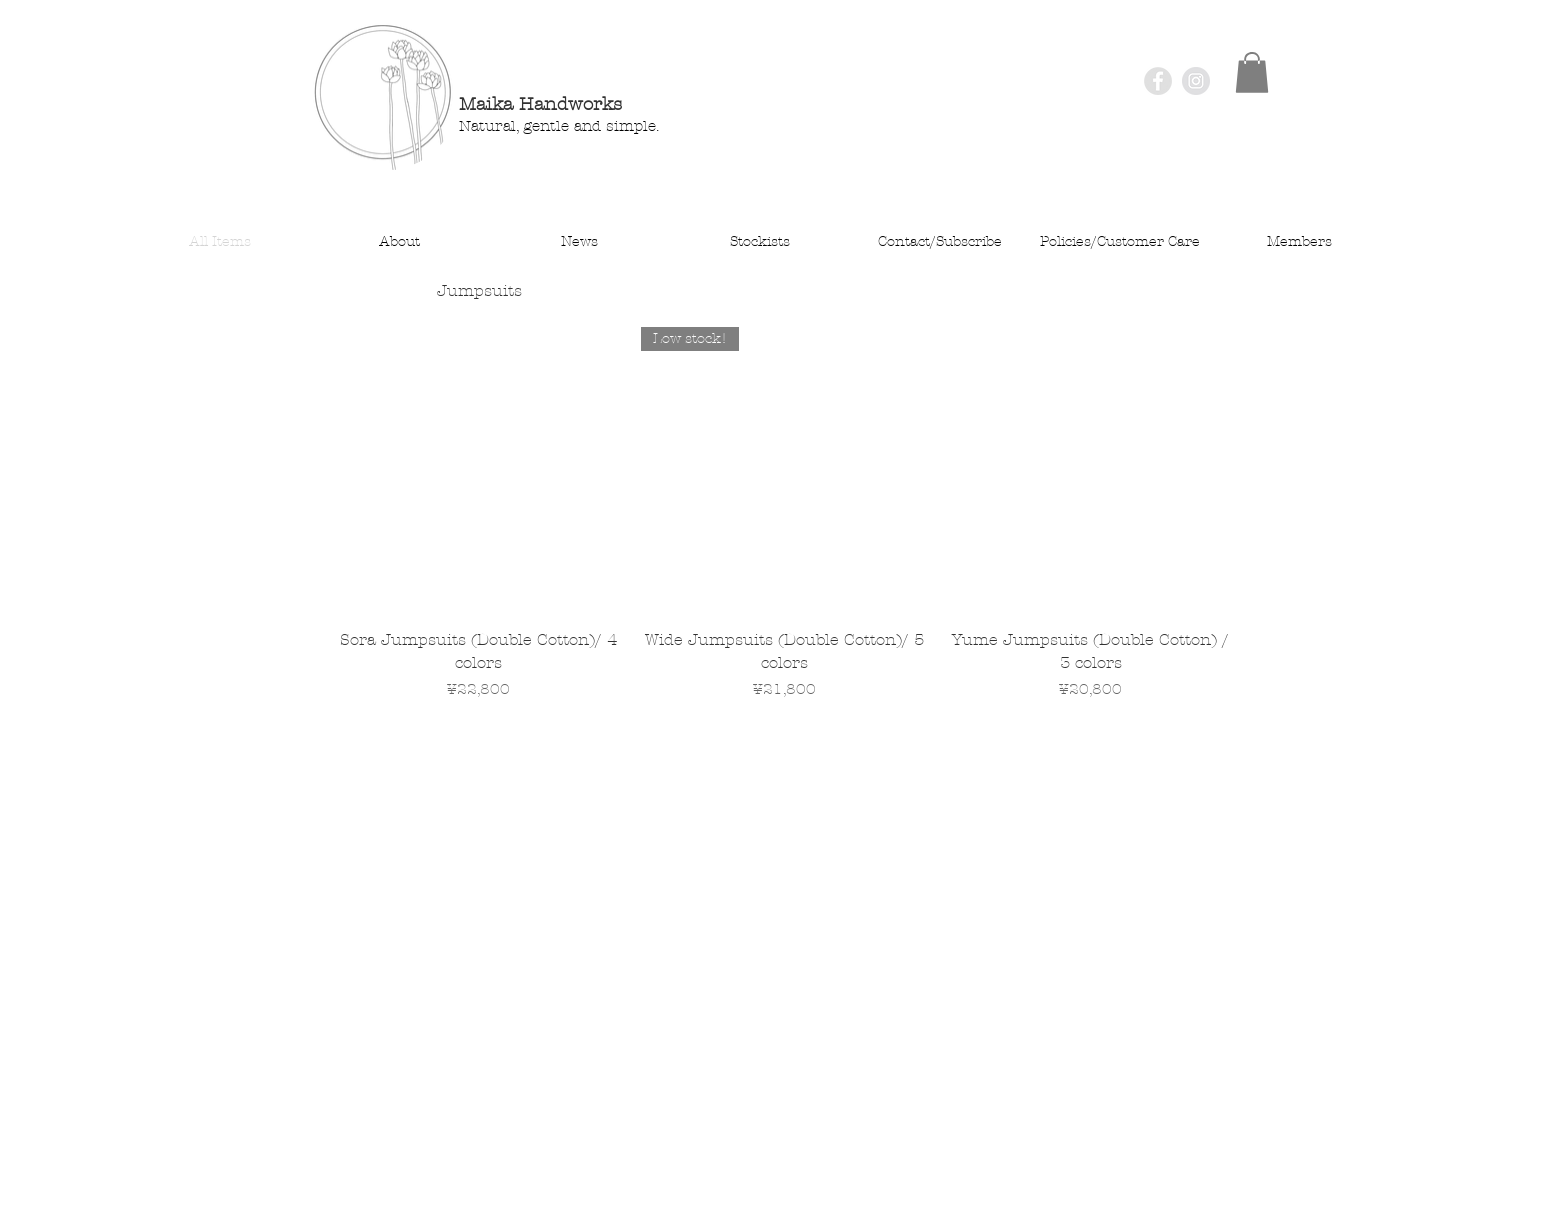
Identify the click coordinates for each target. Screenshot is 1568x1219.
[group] (784, 526)
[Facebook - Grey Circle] (1158, 81)
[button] (1252, 72)
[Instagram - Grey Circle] (1196, 81)
